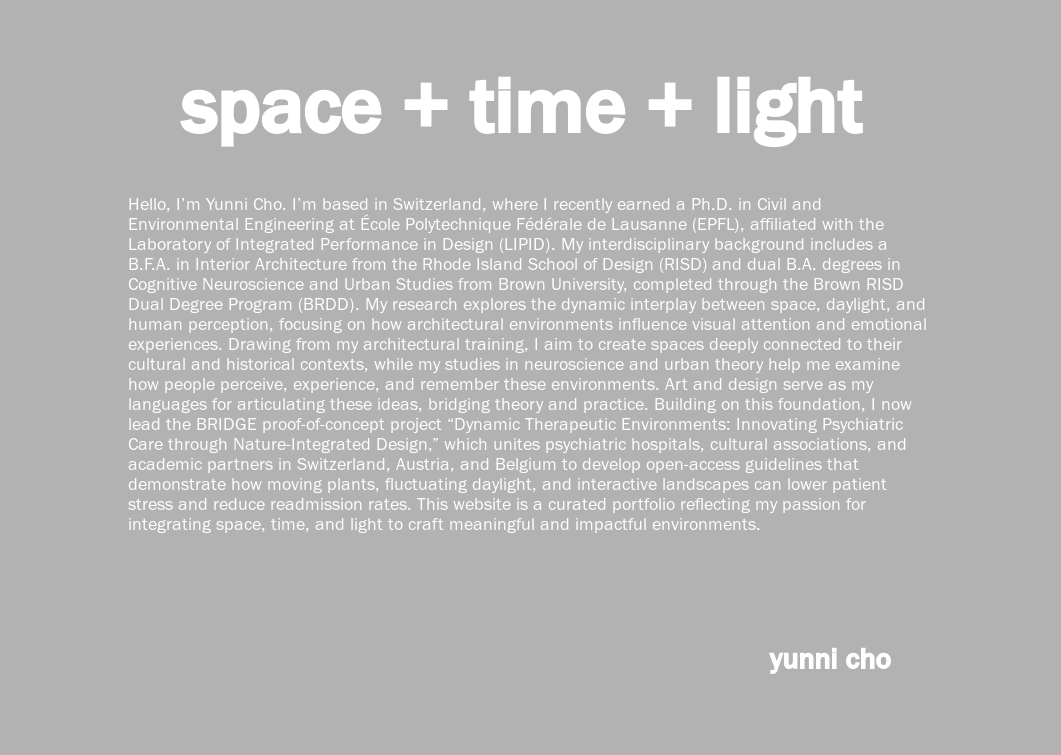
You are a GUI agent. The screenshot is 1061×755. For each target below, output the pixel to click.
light (787, 105)
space (280, 105)
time (546, 105)
